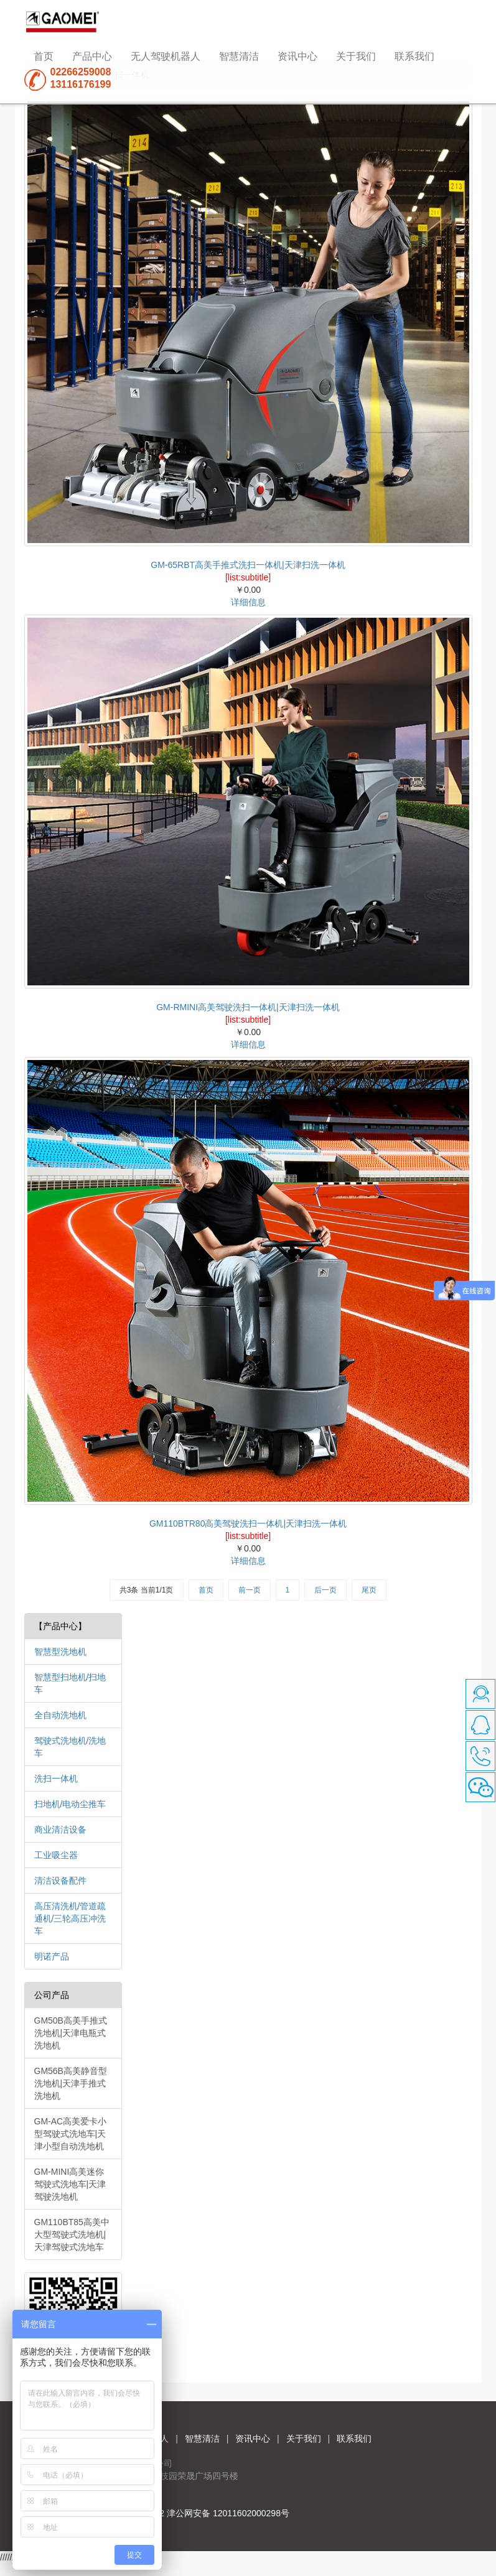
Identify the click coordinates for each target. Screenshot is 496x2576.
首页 (44, 56)
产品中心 (92, 56)
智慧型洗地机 (60, 1652)
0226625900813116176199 (80, 78)
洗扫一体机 (56, 1778)
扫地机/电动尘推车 (70, 1804)
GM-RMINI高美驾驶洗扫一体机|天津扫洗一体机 (248, 1007)
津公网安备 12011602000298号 (228, 2513)
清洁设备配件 (60, 1881)
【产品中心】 (60, 1626)
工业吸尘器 (56, 1855)
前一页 (249, 1590)
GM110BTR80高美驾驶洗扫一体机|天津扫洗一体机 (248, 1523)
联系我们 (414, 56)
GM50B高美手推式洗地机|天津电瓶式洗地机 (70, 2033)
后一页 (325, 1590)
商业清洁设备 (60, 1829)
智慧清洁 (239, 56)
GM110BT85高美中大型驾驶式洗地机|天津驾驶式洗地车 (72, 2234)
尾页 (369, 1590)
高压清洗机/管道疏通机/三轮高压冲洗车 (70, 1918)
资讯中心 (297, 56)
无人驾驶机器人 (165, 56)
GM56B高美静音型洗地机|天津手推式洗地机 (70, 2083)
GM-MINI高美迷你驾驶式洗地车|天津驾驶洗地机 (70, 2184)
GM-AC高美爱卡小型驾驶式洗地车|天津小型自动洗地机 (70, 2133)
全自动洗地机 (60, 1715)
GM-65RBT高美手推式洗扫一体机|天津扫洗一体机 (248, 565)
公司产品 (51, 1995)
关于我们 (356, 56)
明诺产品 (51, 1956)
